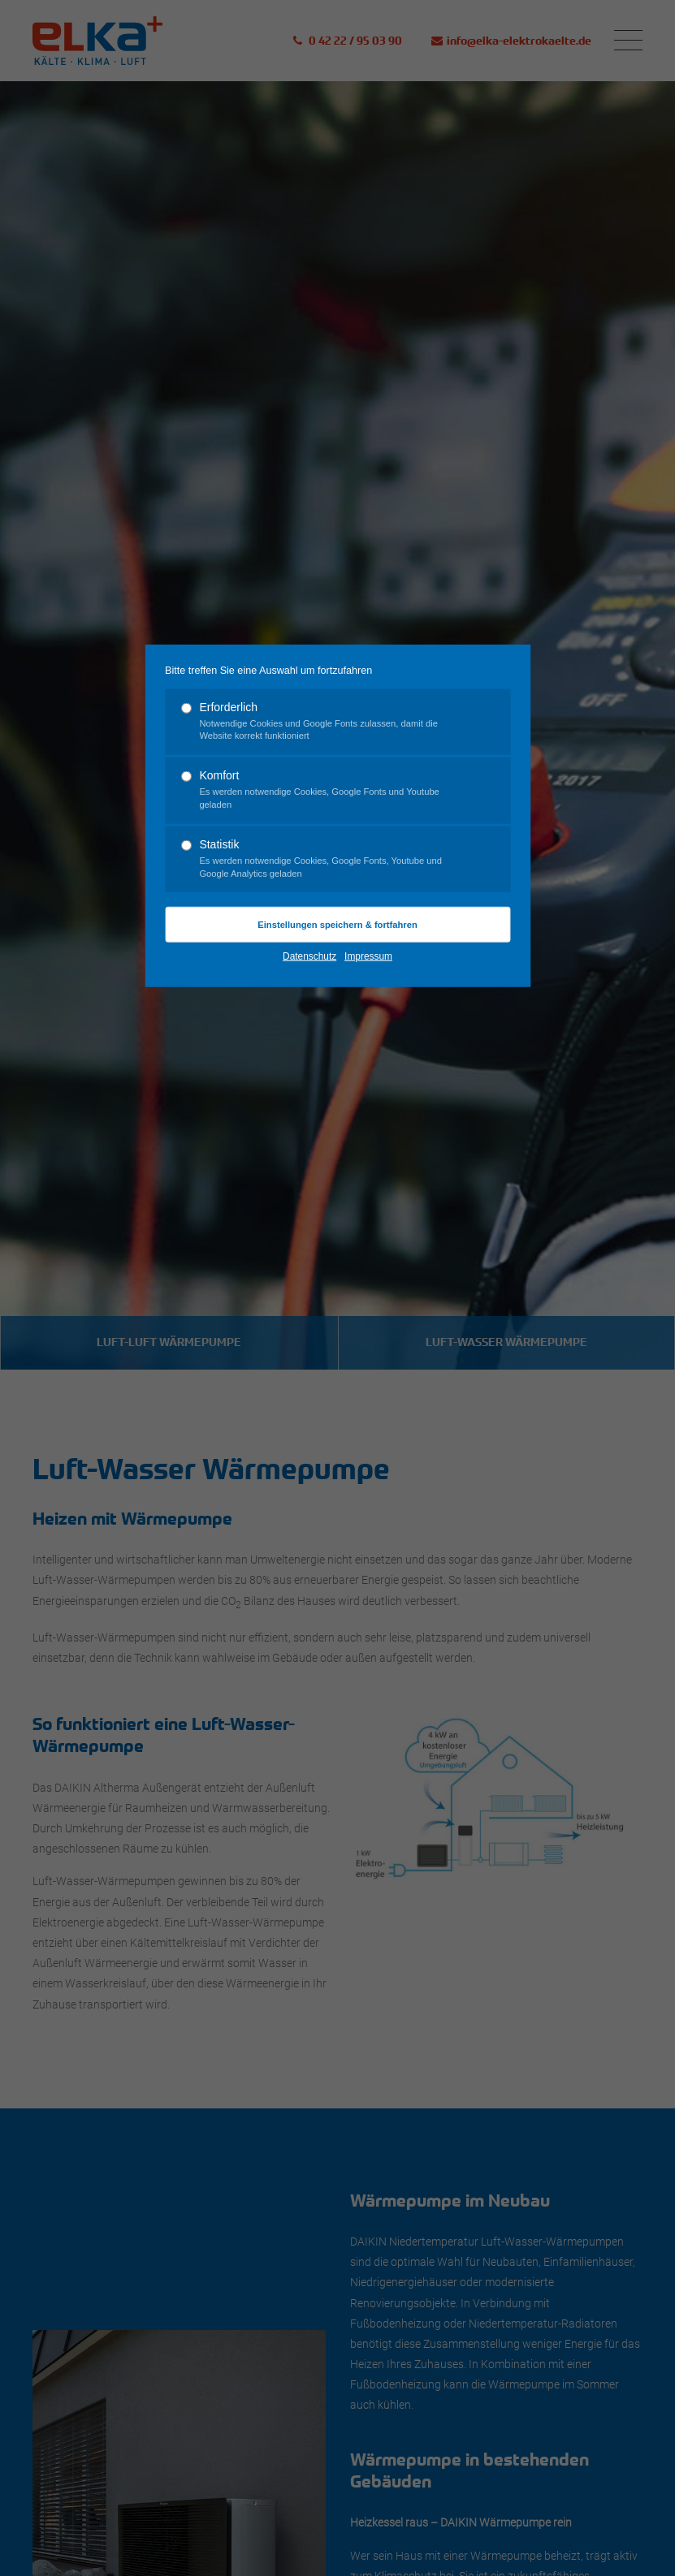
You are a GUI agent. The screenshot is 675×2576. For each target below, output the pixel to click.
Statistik (330, 858)
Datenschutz (309, 956)
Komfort (330, 790)
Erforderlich (330, 721)
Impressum (368, 956)
